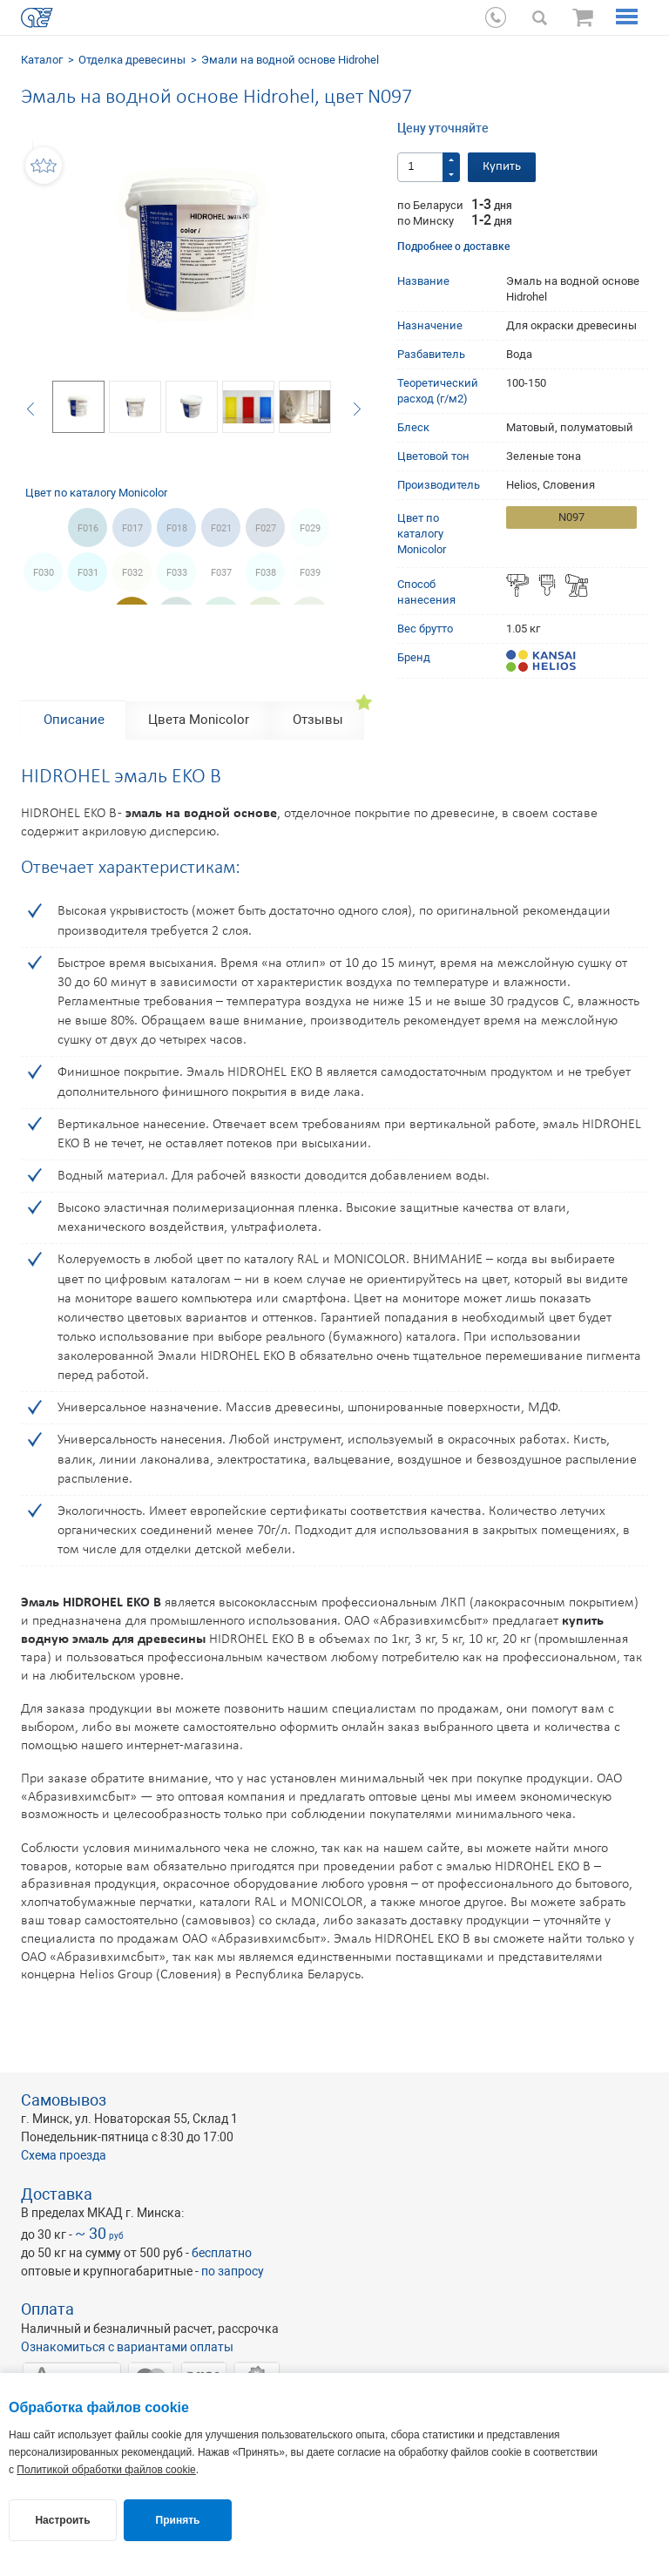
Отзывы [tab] (318, 719)
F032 (132, 572)
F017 (132, 528)
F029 (310, 528)
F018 (176, 528)
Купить (502, 166)
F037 (221, 572)
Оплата (47, 2309)
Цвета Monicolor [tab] (198, 719)
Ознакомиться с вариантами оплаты (127, 2347)
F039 (310, 572)
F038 (265, 572)
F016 (88, 528)
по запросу (232, 2271)
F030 (43, 572)
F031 (88, 572)
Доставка (56, 2194)
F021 (221, 528)
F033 (176, 572)
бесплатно (222, 2253)
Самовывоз (63, 2100)
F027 (265, 528)
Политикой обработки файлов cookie (106, 2470)
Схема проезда (63, 2155)
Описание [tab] (74, 719)
